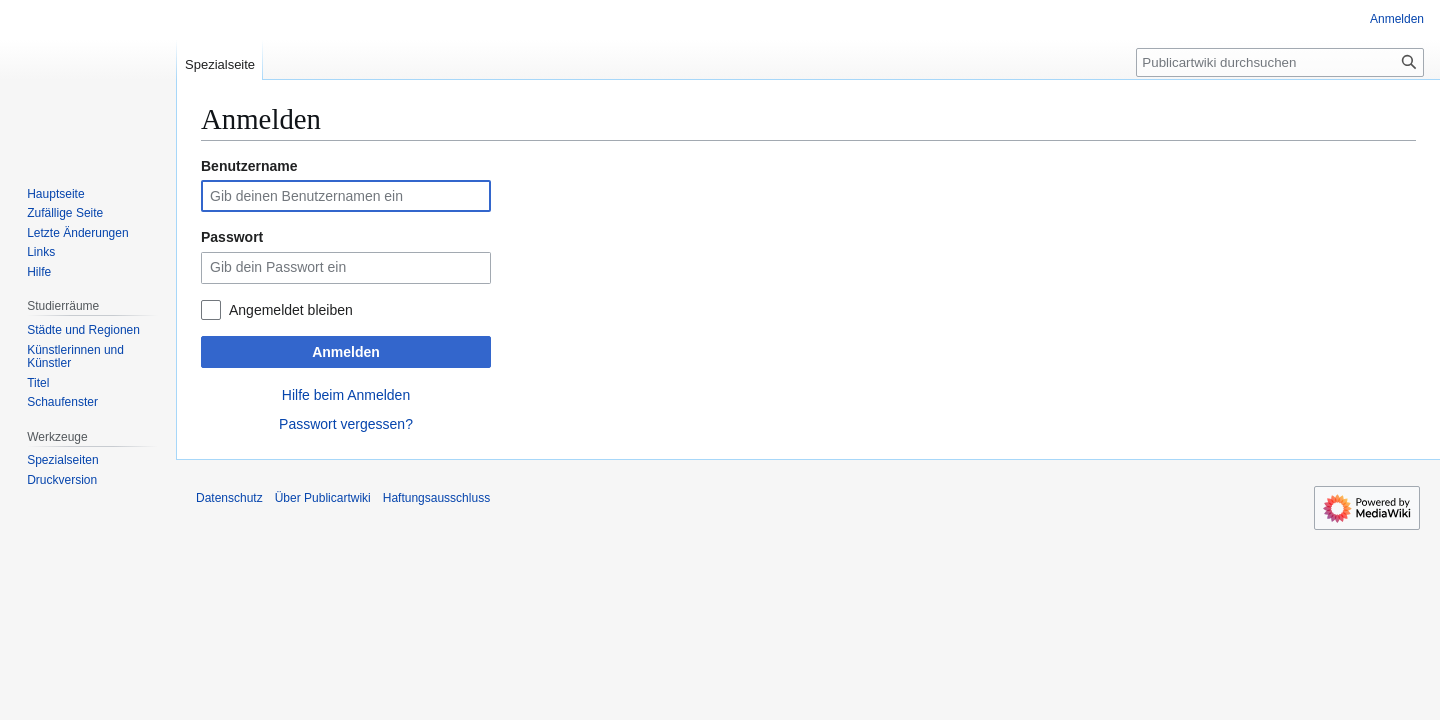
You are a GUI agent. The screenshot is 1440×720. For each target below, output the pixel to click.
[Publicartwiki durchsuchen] (1280, 62)
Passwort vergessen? (346, 424)
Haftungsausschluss (436, 498)
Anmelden (346, 352)
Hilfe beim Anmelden (346, 395)
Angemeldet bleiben (291, 310)
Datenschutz (229, 498)
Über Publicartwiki (323, 498)
